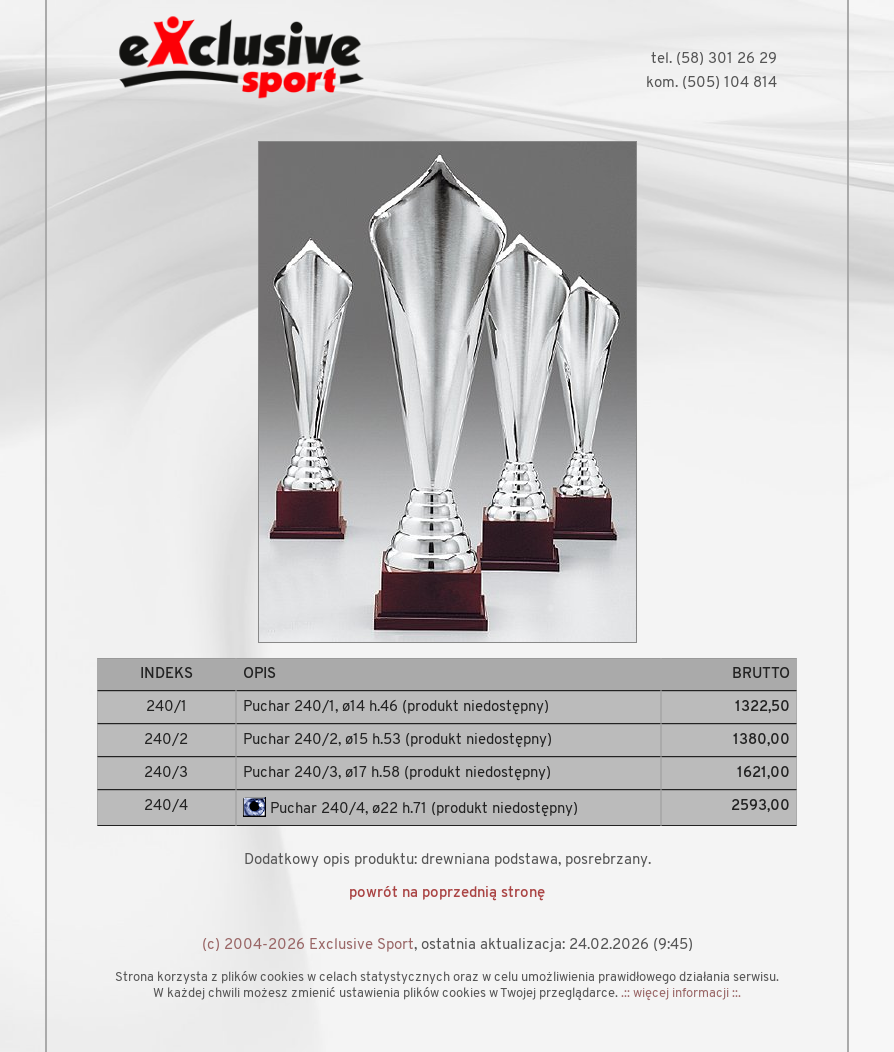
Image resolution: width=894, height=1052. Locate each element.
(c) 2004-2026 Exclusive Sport (308, 945)
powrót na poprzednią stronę (447, 893)
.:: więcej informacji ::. (681, 993)
